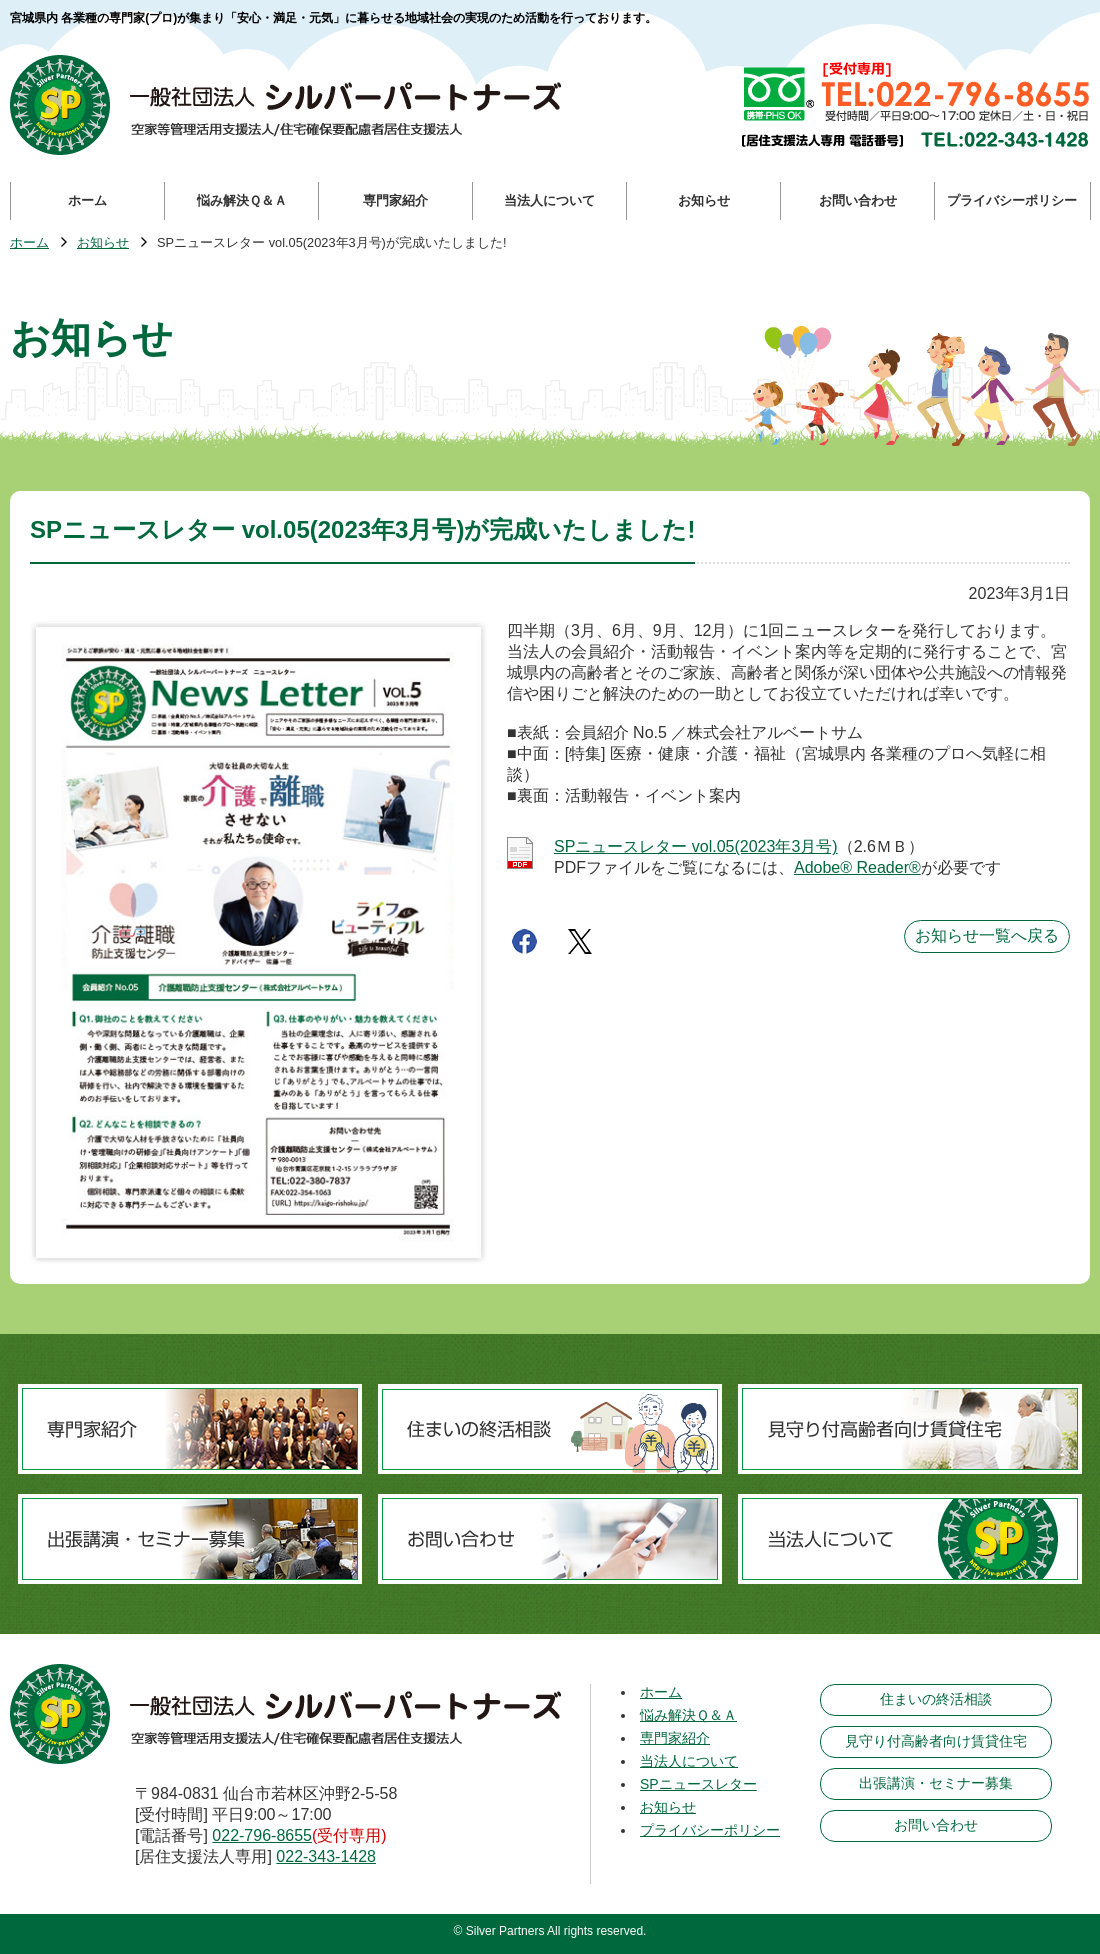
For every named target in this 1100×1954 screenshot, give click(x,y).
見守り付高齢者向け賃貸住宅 (936, 1741)
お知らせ (103, 243)
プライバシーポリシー (710, 1830)
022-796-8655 (262, 1835)
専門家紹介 (675, 1738)
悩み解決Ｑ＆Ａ (688, 1715)
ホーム (29, 243)
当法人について (689, 1761)
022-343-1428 (326, 1856)
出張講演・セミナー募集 (936, 1783)
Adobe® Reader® (857, 867)
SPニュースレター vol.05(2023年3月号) (696, 846)
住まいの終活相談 (936, 1699)
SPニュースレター (698, 1784)
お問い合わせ (936, 1825)
